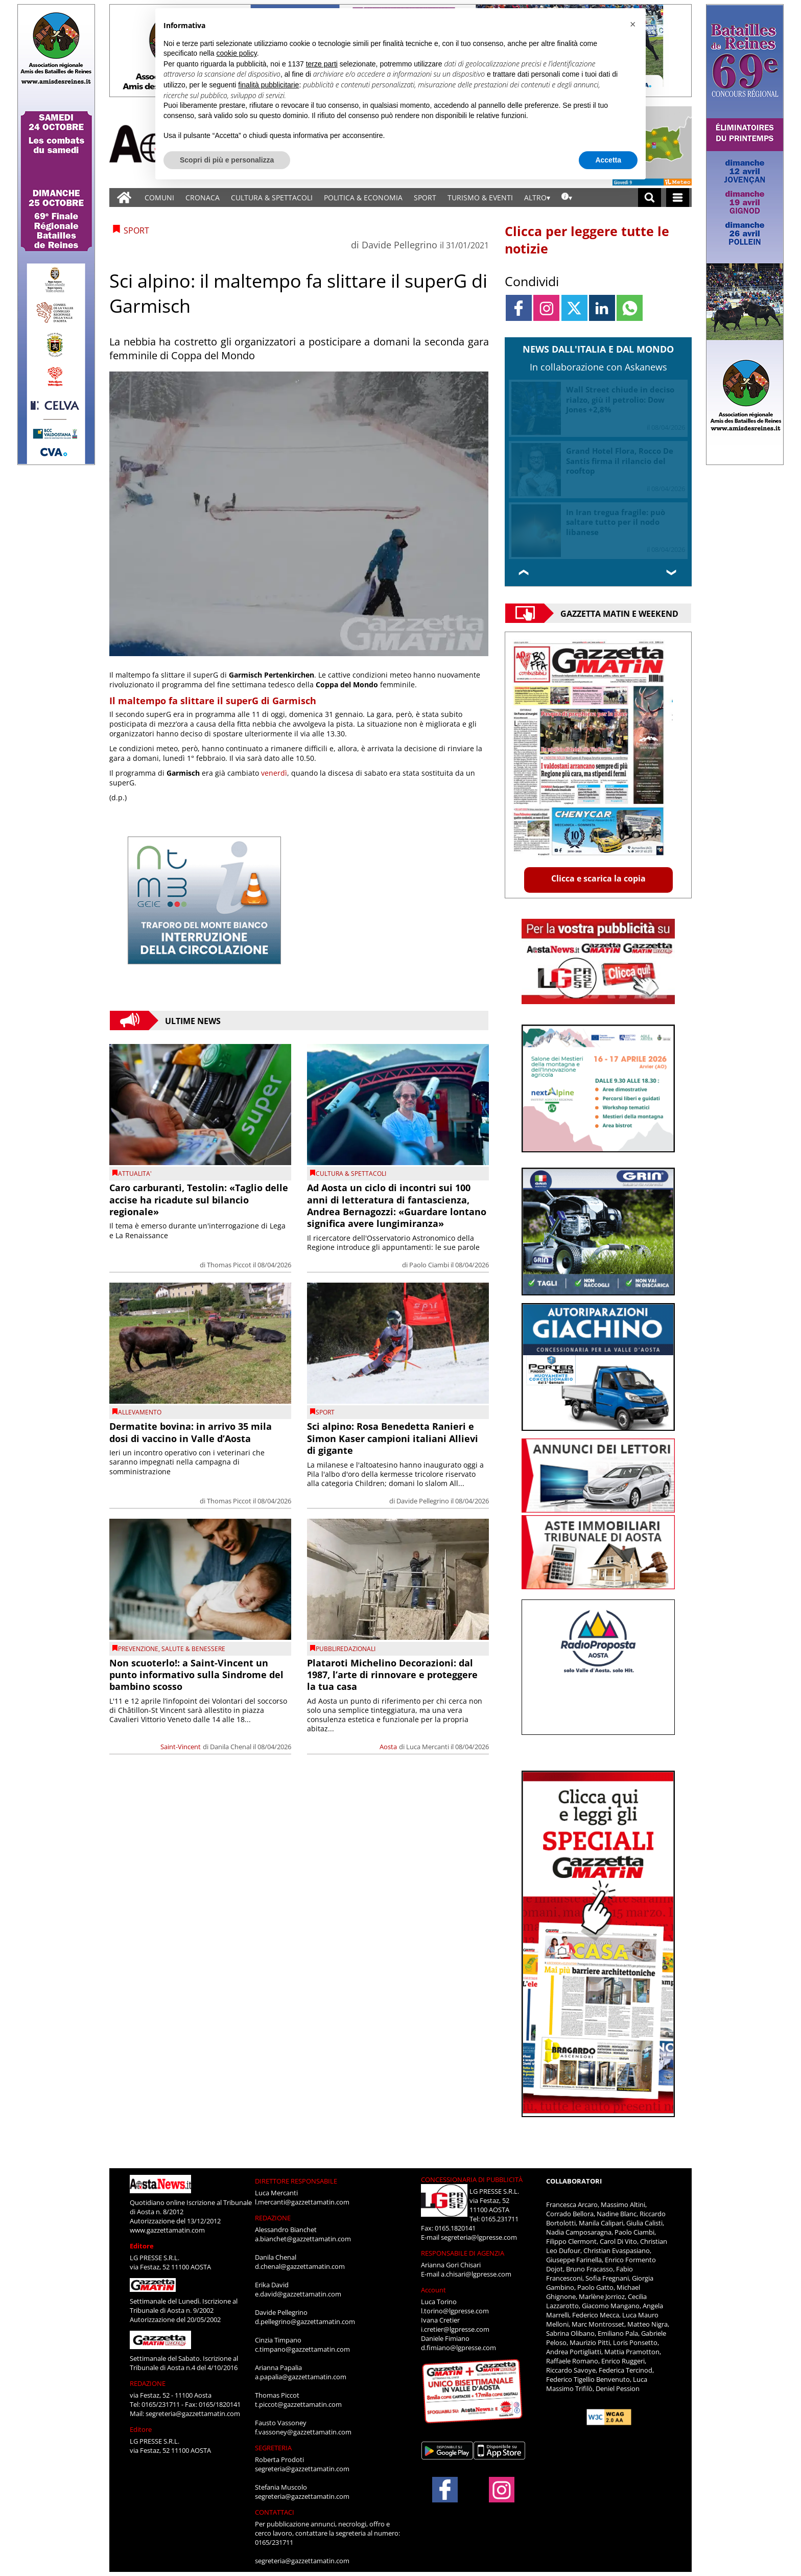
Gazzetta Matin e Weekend (619, 613)
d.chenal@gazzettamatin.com (300, 2266)
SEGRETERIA (273, 2447)
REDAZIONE (148, 2383)
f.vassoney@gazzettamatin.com (303, 2431)
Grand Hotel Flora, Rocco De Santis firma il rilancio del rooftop (619, 461)
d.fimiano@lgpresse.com (458, 2347)
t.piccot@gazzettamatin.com (298, 2404)
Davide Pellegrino (399, 245)
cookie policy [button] (237, 53)
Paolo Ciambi (429, 1264)
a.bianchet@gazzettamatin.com (303, 2238)
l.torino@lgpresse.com (455, 2310)
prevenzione (138, 1648)
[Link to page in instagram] (546, 308)
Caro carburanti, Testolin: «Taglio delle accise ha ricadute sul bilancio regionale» (198, 1199)
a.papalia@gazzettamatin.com (300, 2376)
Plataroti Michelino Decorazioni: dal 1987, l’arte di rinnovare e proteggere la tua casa (392, 1675)
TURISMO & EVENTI (480, 197)
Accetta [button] (608, 160)
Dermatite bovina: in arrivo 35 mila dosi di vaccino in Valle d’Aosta (190, 1432)
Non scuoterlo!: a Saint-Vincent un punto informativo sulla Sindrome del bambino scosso (196, 1675)
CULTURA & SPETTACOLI (272, 197)
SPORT (425, 197)
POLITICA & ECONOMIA (363, 197)
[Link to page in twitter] (574, 308)
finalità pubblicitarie (268, 85)
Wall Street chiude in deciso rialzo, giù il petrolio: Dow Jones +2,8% (620, 399)
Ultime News (193, 1020)
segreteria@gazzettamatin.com (193, 2413)
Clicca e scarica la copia (598, 878)
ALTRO (535, 197)
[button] (632, 24)
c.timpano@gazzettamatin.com (302, 2349)
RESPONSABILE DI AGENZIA (462, 2253)
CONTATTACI (274, 2512)
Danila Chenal (230, 1746)
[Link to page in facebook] (519, 308)
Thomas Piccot (229, 1264)
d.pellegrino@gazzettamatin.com (305, 2321)
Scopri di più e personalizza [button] (227, 160)
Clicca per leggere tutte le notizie (587, 239)
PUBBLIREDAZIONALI (345, 1648)
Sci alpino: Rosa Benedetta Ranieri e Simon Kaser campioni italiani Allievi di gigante (392, 1438)
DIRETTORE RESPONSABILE (296, 2181)
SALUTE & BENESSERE (193, 1648)
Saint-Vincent (180, 1746)
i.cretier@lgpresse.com (455, 2329)
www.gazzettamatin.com (167, 2230)
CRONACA (202, 197)
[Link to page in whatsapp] (630, 308)
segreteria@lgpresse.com (479, 2237)
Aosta (388, 1746)
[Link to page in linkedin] (602, 308)
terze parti (322, 64)
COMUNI (159, 197)
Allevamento (139, 1412)
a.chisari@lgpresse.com (476, 2274)
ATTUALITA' (135, 1173)
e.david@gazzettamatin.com (298, 2294)
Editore (142, 2245)
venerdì (274, 773)
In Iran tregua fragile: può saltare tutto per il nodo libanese (615, 522)
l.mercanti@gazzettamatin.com (302, 2202)
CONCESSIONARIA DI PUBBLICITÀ (472, 2179)
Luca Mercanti (427, 1746)
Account (433, 2289)
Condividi (532, 281)
